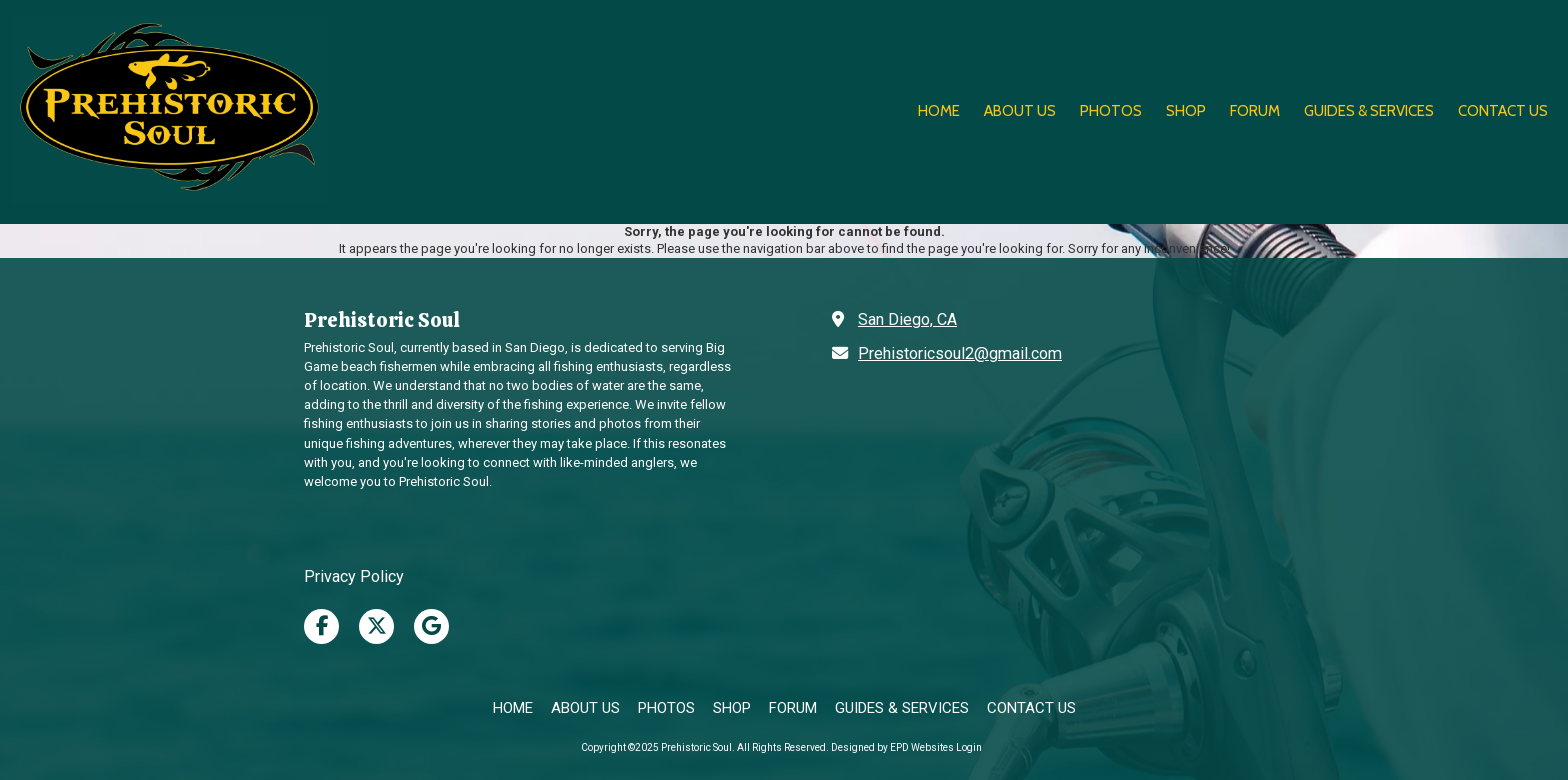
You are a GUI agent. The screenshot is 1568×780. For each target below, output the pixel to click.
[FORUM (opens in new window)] (1255, 112)
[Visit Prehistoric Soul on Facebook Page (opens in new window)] (321, 626)
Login (969, 747)
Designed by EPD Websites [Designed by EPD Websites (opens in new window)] (892, 747)
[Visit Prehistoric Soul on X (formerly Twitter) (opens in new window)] (376, 626)
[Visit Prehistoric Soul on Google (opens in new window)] (431, 626)
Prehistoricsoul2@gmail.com (960, 353)
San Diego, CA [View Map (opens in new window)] (907, 319)
